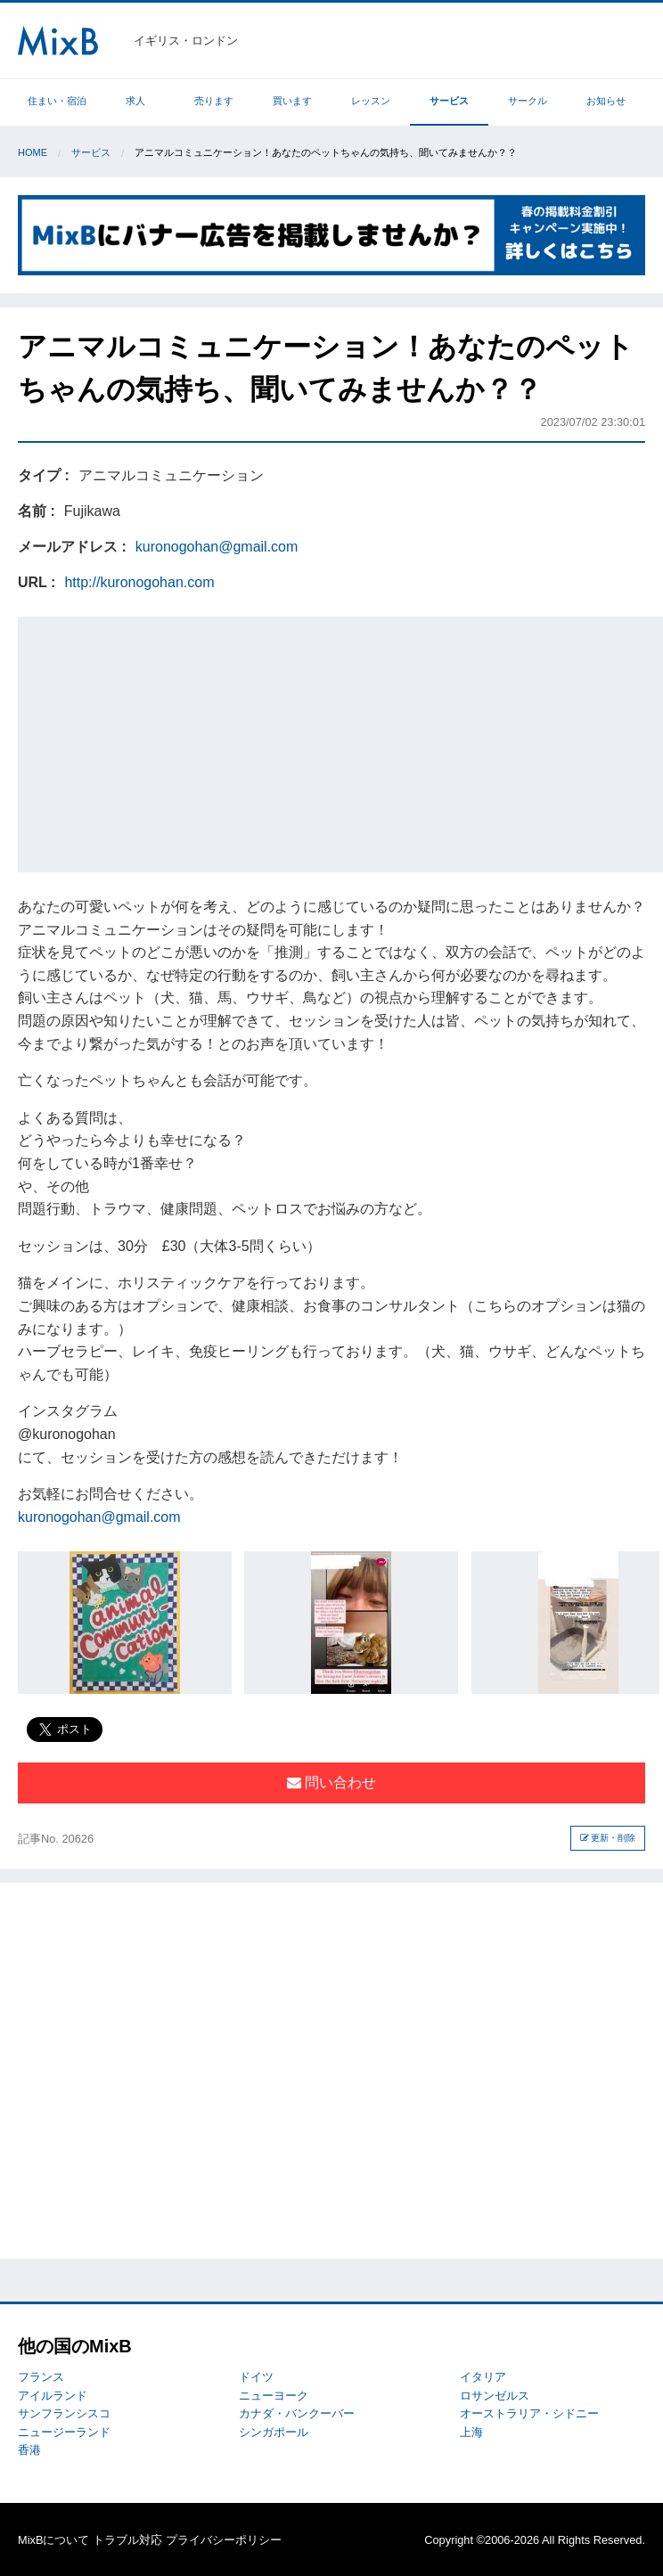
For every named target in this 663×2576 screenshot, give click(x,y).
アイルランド (52, 2395)
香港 (29, 2450)
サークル (527, 100)
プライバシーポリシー (224, 2540)
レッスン (370, 100)
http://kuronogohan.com (139, 582)
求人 (135, 100)
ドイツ (256, 2377)
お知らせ (606, 100)
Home (32, 152)
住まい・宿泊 (57, 100)
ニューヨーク (273, 2395)
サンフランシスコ (64, 2413)
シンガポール (273, 2432)
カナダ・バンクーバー (297, 2413)
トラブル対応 (127, 2540)
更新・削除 (608, 1838)
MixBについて (53, 2540)
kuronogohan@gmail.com (217, 546)
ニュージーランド (64, 2432)
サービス (449, 100)
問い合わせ (331, 1782)
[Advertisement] (342, 741)
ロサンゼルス (494, 2395)
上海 (471, 2432)
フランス (41, 2377)
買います (292, 100)
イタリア (483, 2377)
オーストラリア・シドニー (529, 2413)
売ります (213, 100)
